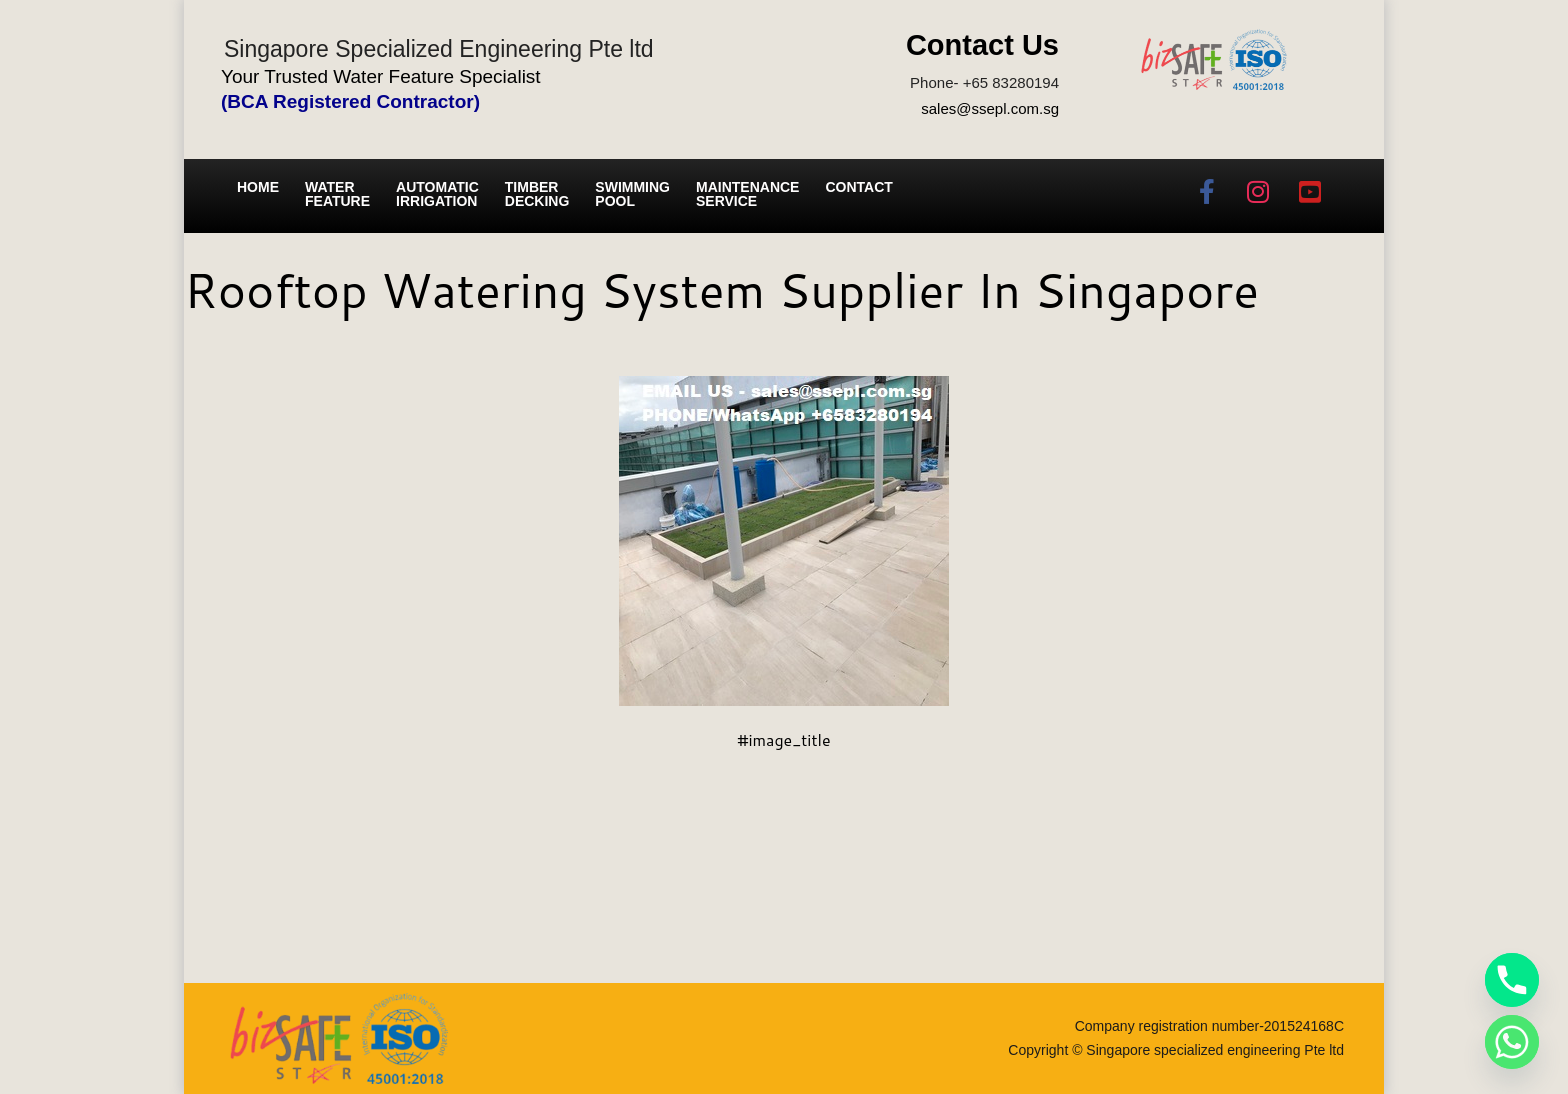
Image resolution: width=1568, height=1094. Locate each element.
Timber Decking (537, 194)
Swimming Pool (632, 194)
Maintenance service (747, 194)
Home (258, 187)
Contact (858, 187)
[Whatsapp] (1512, 1042)
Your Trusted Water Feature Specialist (381, 76)
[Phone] (1512, 980)
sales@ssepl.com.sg (990, 108)
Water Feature (337, 194)
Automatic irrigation (437, 194)
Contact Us (982, 45)
